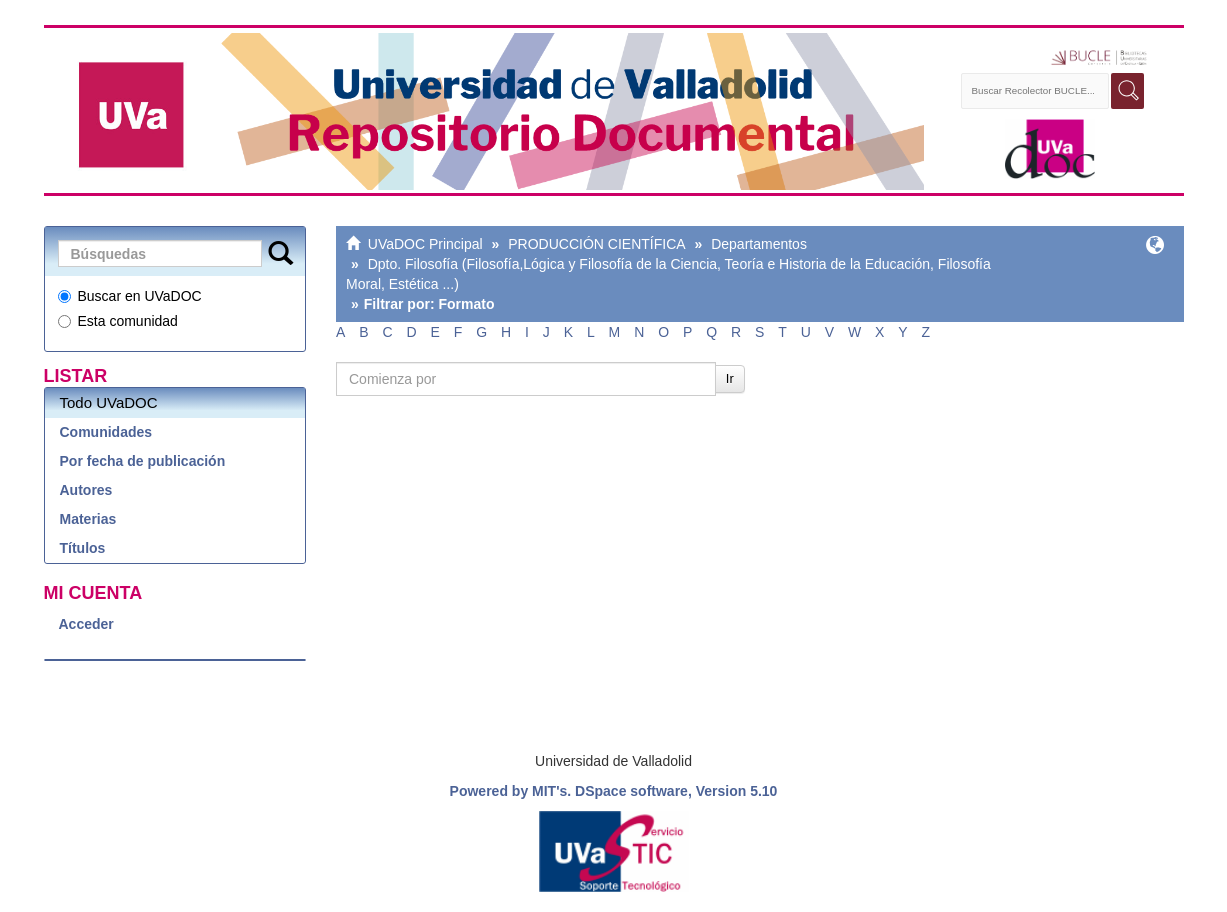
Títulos (83, 548)
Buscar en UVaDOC (130, 296)
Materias (88, 519)
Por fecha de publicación (143, 461)
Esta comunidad (118, 321)
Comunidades (106, 432)
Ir (730, 378)
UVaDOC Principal (425, 244)
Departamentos (759, 244)
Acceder (86, 624)
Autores (86, 490)
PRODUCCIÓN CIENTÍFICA (596, 244)
